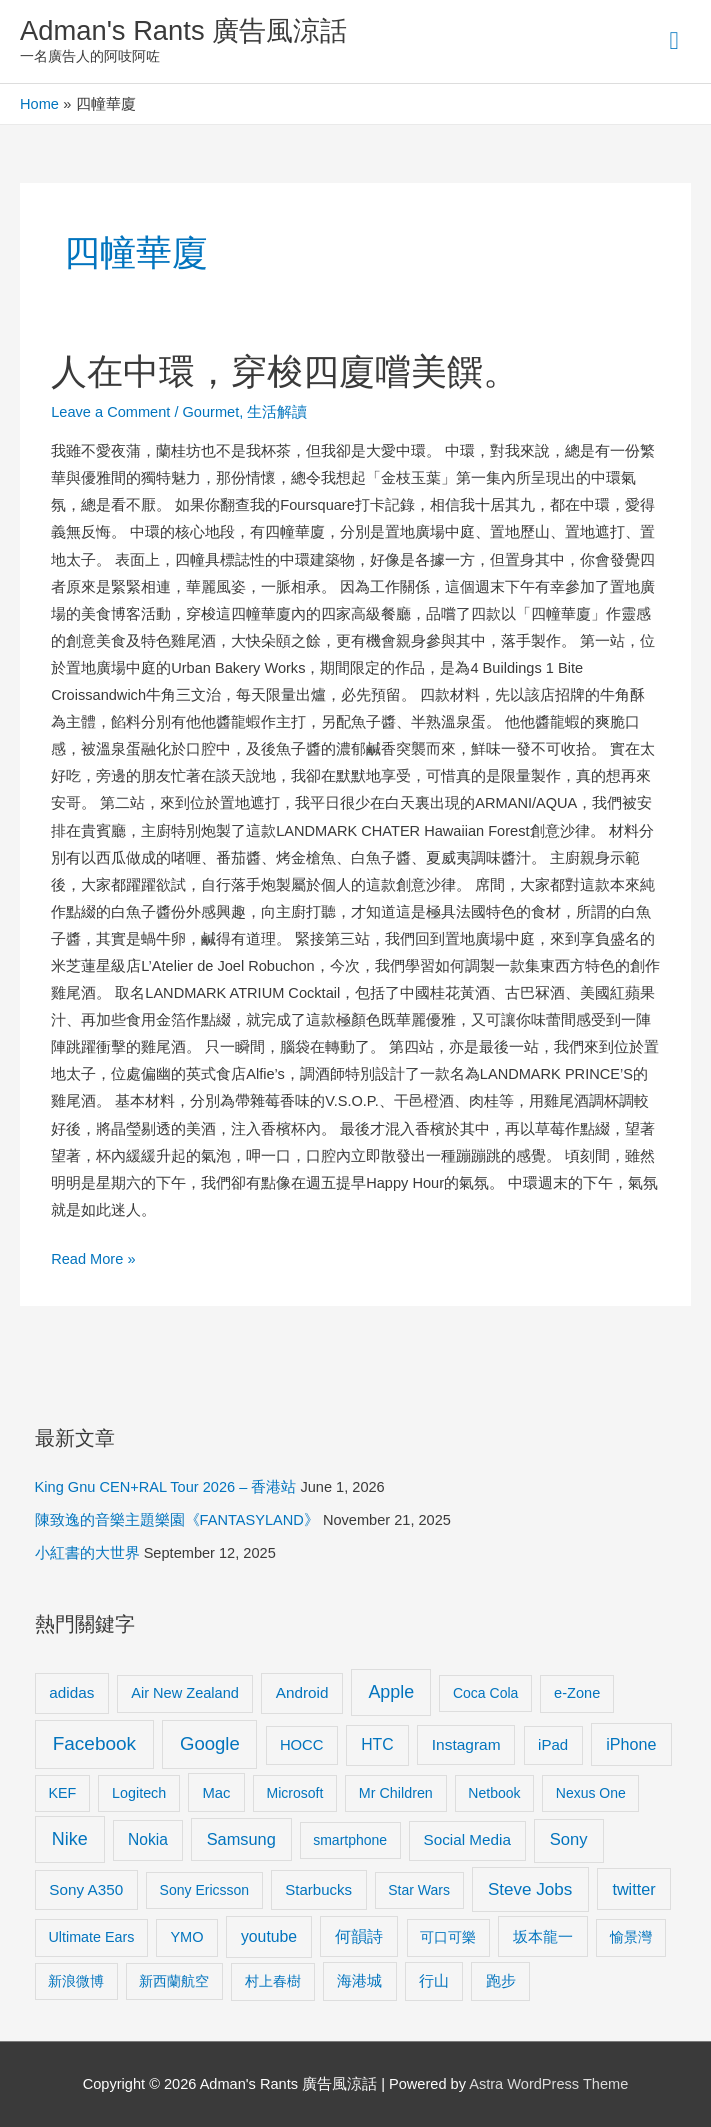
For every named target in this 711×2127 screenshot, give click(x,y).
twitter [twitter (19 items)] (633, 1889)
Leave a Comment (110, 412)
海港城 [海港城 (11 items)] (359, 1981)
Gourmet (211, 412)
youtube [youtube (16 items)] (269, 1936)
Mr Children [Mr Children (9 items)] (396, 1793)
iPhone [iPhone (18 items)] (631, 1744)
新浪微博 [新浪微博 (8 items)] (76, 1981)
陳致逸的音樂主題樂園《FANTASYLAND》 (177, 1520)
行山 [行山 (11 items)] (434, 1981)
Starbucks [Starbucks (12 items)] (318, 1889)
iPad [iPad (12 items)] (553, 1744)
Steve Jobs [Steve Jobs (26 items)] (530, 1889)
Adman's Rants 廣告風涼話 (183, 30)
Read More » (93, 1259)
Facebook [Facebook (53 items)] (94, 1743)
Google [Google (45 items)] (210, 1743)
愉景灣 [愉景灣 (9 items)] (631, 1937)
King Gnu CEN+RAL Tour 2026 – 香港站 (166, 1487)
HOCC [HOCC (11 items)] (302, 1745)
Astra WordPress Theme (548, 2084)
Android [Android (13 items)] (302, 1692)
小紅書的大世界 (87, 1553)
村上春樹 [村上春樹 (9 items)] (273, 1981)
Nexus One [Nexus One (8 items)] (591, 1793)
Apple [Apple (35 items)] (391, 1692)
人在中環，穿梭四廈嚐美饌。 (285, 371)
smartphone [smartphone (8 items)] (350, 1840)
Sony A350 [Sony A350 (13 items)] (86, 1889)
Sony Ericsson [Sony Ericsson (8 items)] (204, 1890)
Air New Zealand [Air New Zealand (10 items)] (185, 1693)
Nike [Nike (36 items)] (70, 1839)
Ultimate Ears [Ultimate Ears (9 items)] (91, 1937)
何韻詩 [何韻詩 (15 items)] (359, 1936)
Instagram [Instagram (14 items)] (466, 1744)
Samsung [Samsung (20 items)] (241, 1839)
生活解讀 (277, 412)
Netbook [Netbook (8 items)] (494, 1793)
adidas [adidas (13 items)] (71, 1692)
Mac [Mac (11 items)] (217, 1793)
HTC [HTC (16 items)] (377, 1744)
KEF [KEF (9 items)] (62, 1793)
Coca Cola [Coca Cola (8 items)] (485, 1693)
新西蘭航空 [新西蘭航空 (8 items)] (174, 1981)
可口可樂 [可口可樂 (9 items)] (448, 1937)
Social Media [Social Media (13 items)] (467, 1839)
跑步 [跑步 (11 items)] (501, 1981)
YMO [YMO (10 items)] (186, 1937)
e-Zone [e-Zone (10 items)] (577, 1693)
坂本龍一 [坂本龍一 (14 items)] (543, 1936)
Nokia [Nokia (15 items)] (148, 1839)
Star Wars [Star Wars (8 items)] (419, 1890)
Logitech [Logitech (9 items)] (139, 1793)
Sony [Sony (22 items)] (569, 1839)
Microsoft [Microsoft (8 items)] (295, 1793)
